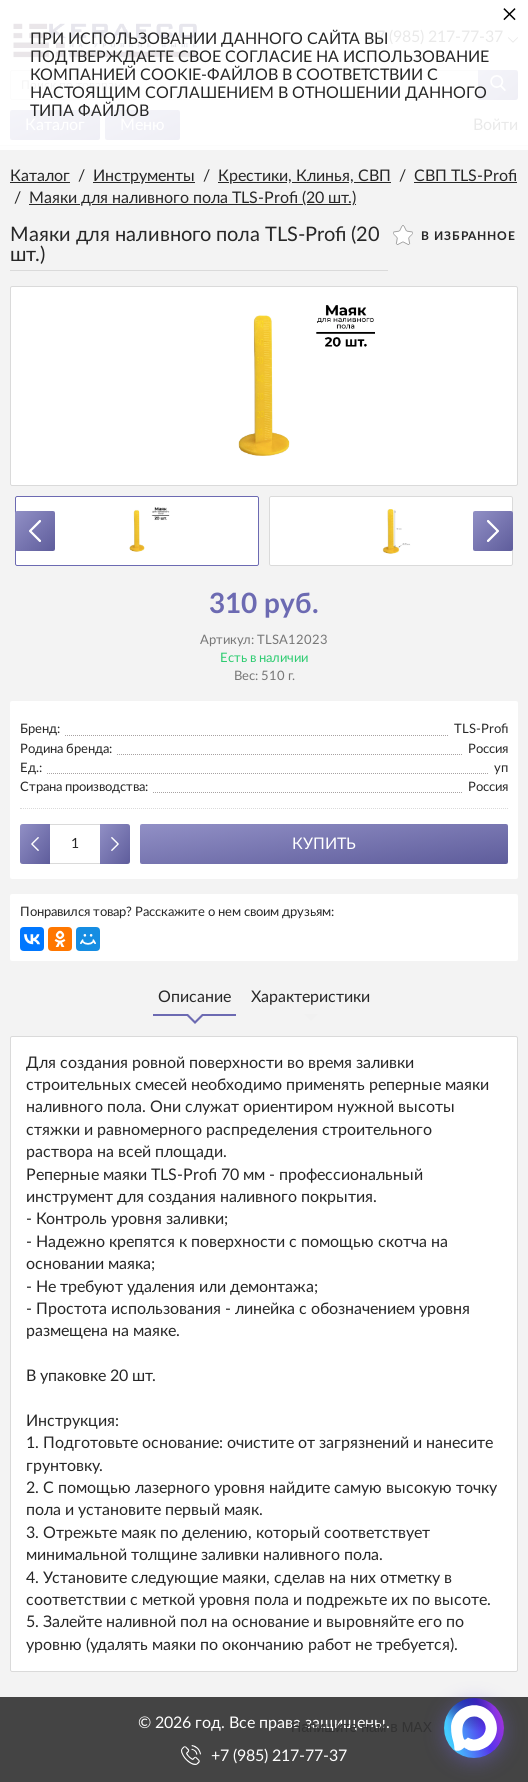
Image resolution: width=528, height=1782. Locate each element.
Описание (194, 997)
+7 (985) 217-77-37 (279, 1756)
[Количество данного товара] (75, 844)
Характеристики (310, 997)
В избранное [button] (454, 235)
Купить (324, 844)
